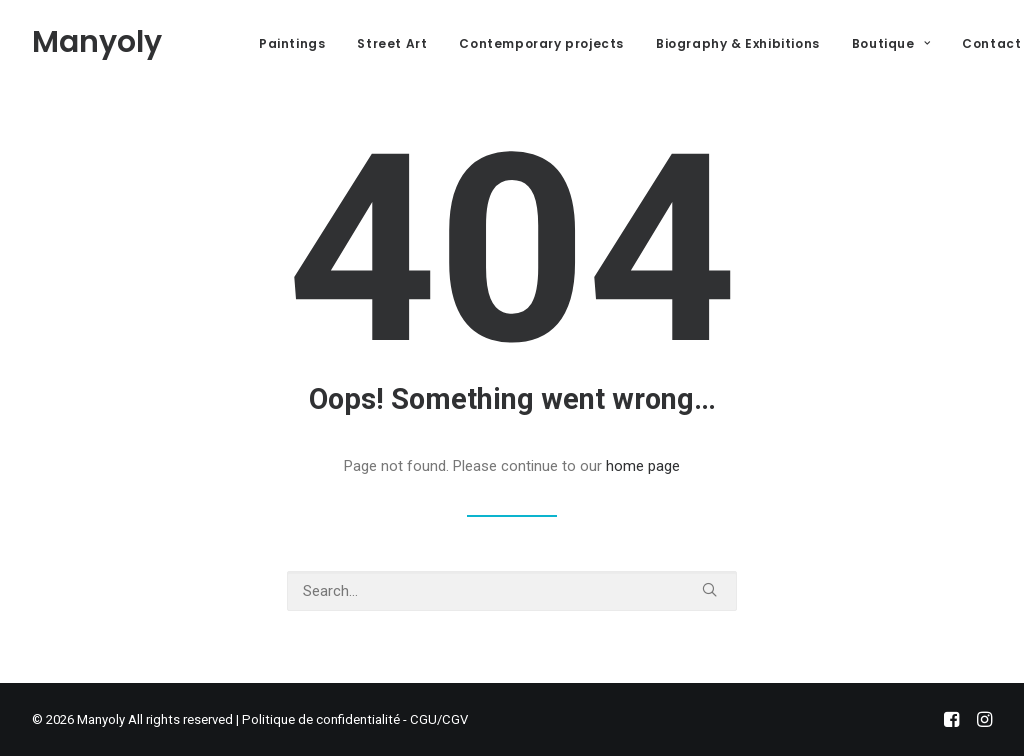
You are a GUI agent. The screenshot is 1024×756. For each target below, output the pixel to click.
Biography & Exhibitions (738, 43)
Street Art (392, 43)
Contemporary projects (541, 43)
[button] (709, 589)
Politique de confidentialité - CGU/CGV (355, 719)
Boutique (891, 43)
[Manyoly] (97, 42)
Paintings (292, 43)
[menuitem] (292, 44)
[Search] (512, 591)
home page (643, 466)
